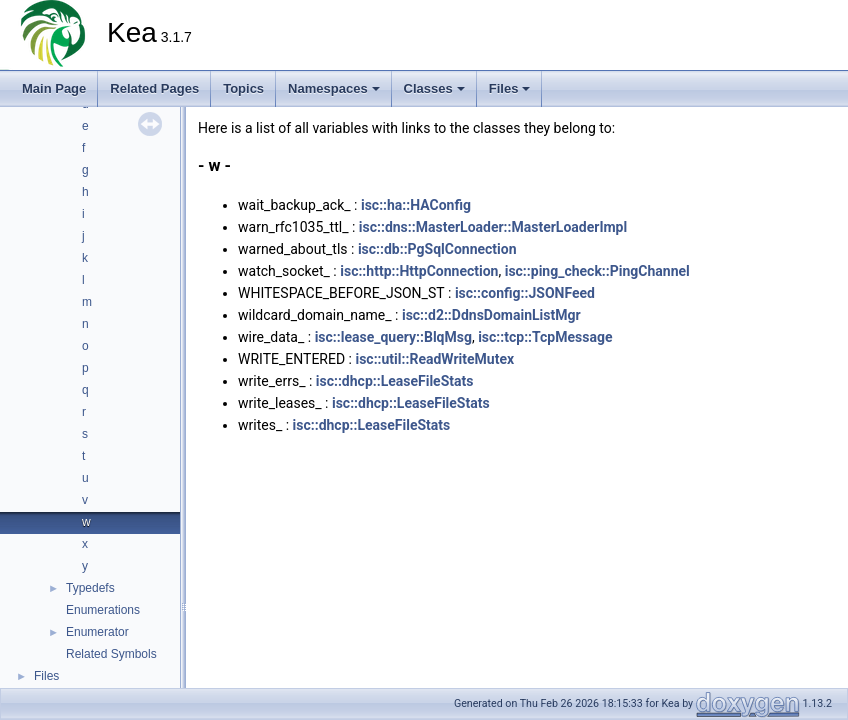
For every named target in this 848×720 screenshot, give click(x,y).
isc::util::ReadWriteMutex (434, 359)
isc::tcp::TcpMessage (545, 337)
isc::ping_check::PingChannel (597, 271)
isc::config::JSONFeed (525, 293)
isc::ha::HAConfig (416, 205)
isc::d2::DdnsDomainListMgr (491, 315)
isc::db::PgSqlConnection (437, 249)
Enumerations (103, 610)
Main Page (54, 88)
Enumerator (97, 632)
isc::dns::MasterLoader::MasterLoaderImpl (493, 227)
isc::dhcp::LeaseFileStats (395, 381)
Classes (434, 88)
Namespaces (334, 88)
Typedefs (90, 588)
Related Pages (154, 88)
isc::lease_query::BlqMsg (393, 337)
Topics (243, 88)
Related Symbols (111, 654)
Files (510, 88)
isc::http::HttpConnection (419, 271)
